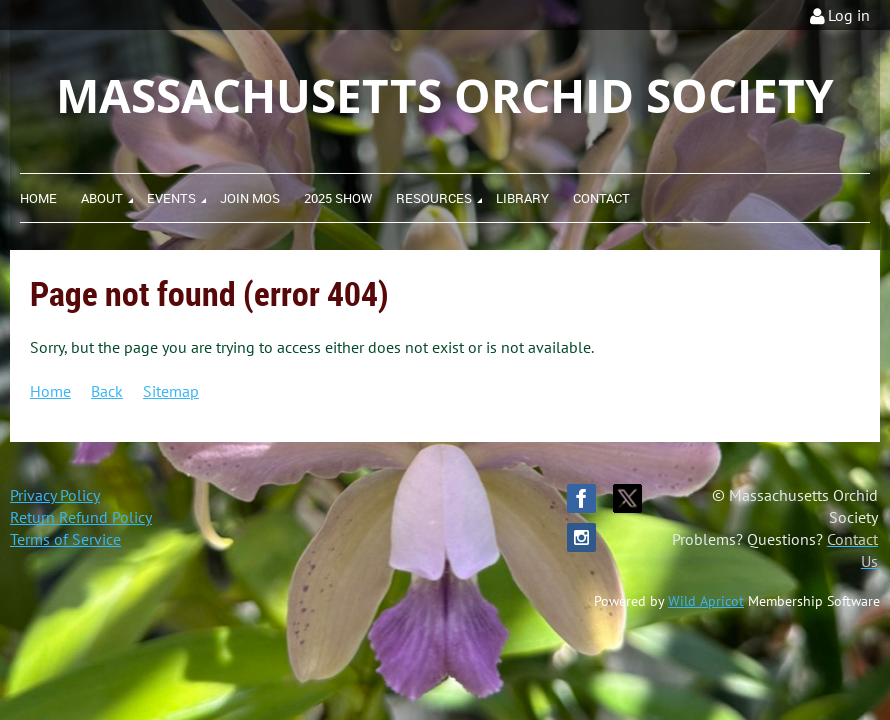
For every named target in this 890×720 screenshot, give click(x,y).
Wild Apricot (706, 601)
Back (107, 391)
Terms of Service (65, 539)
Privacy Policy (55, 495)
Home (50, 391)
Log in (849, 15)
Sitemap (171, 391)
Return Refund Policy (81, 517)
